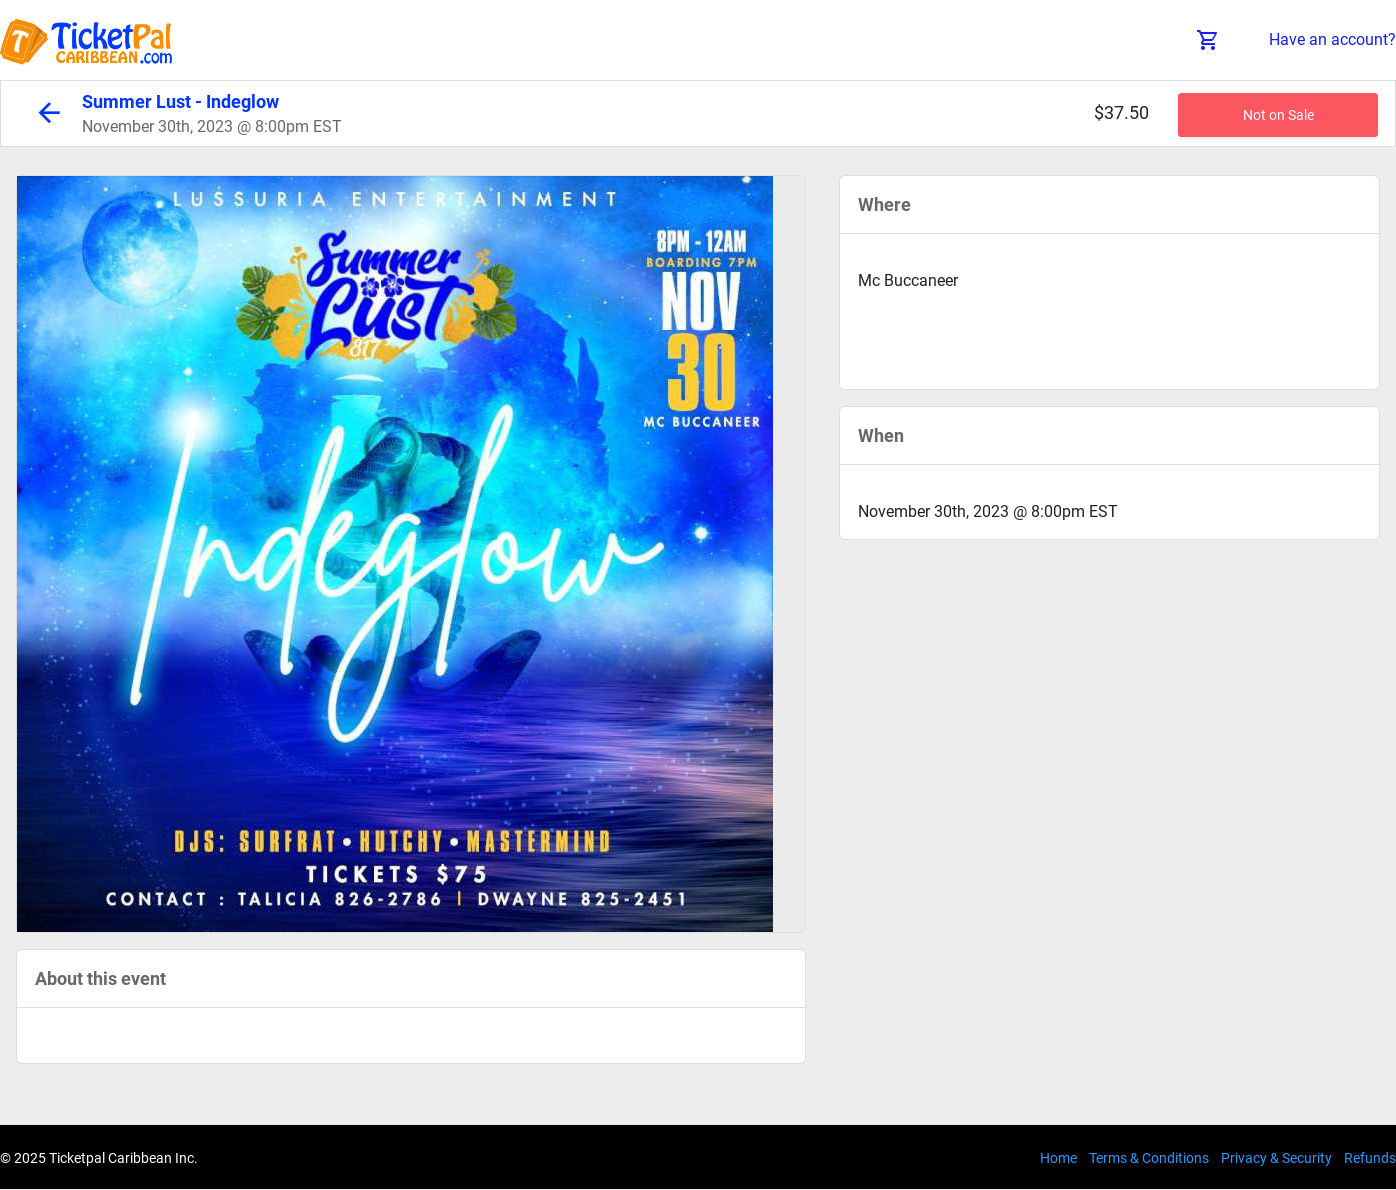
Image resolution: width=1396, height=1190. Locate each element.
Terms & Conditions (1149, 1158)
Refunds (1370, 1158)
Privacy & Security (1276, 1158)
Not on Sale (1278, 115)
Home (1058, 1158)
